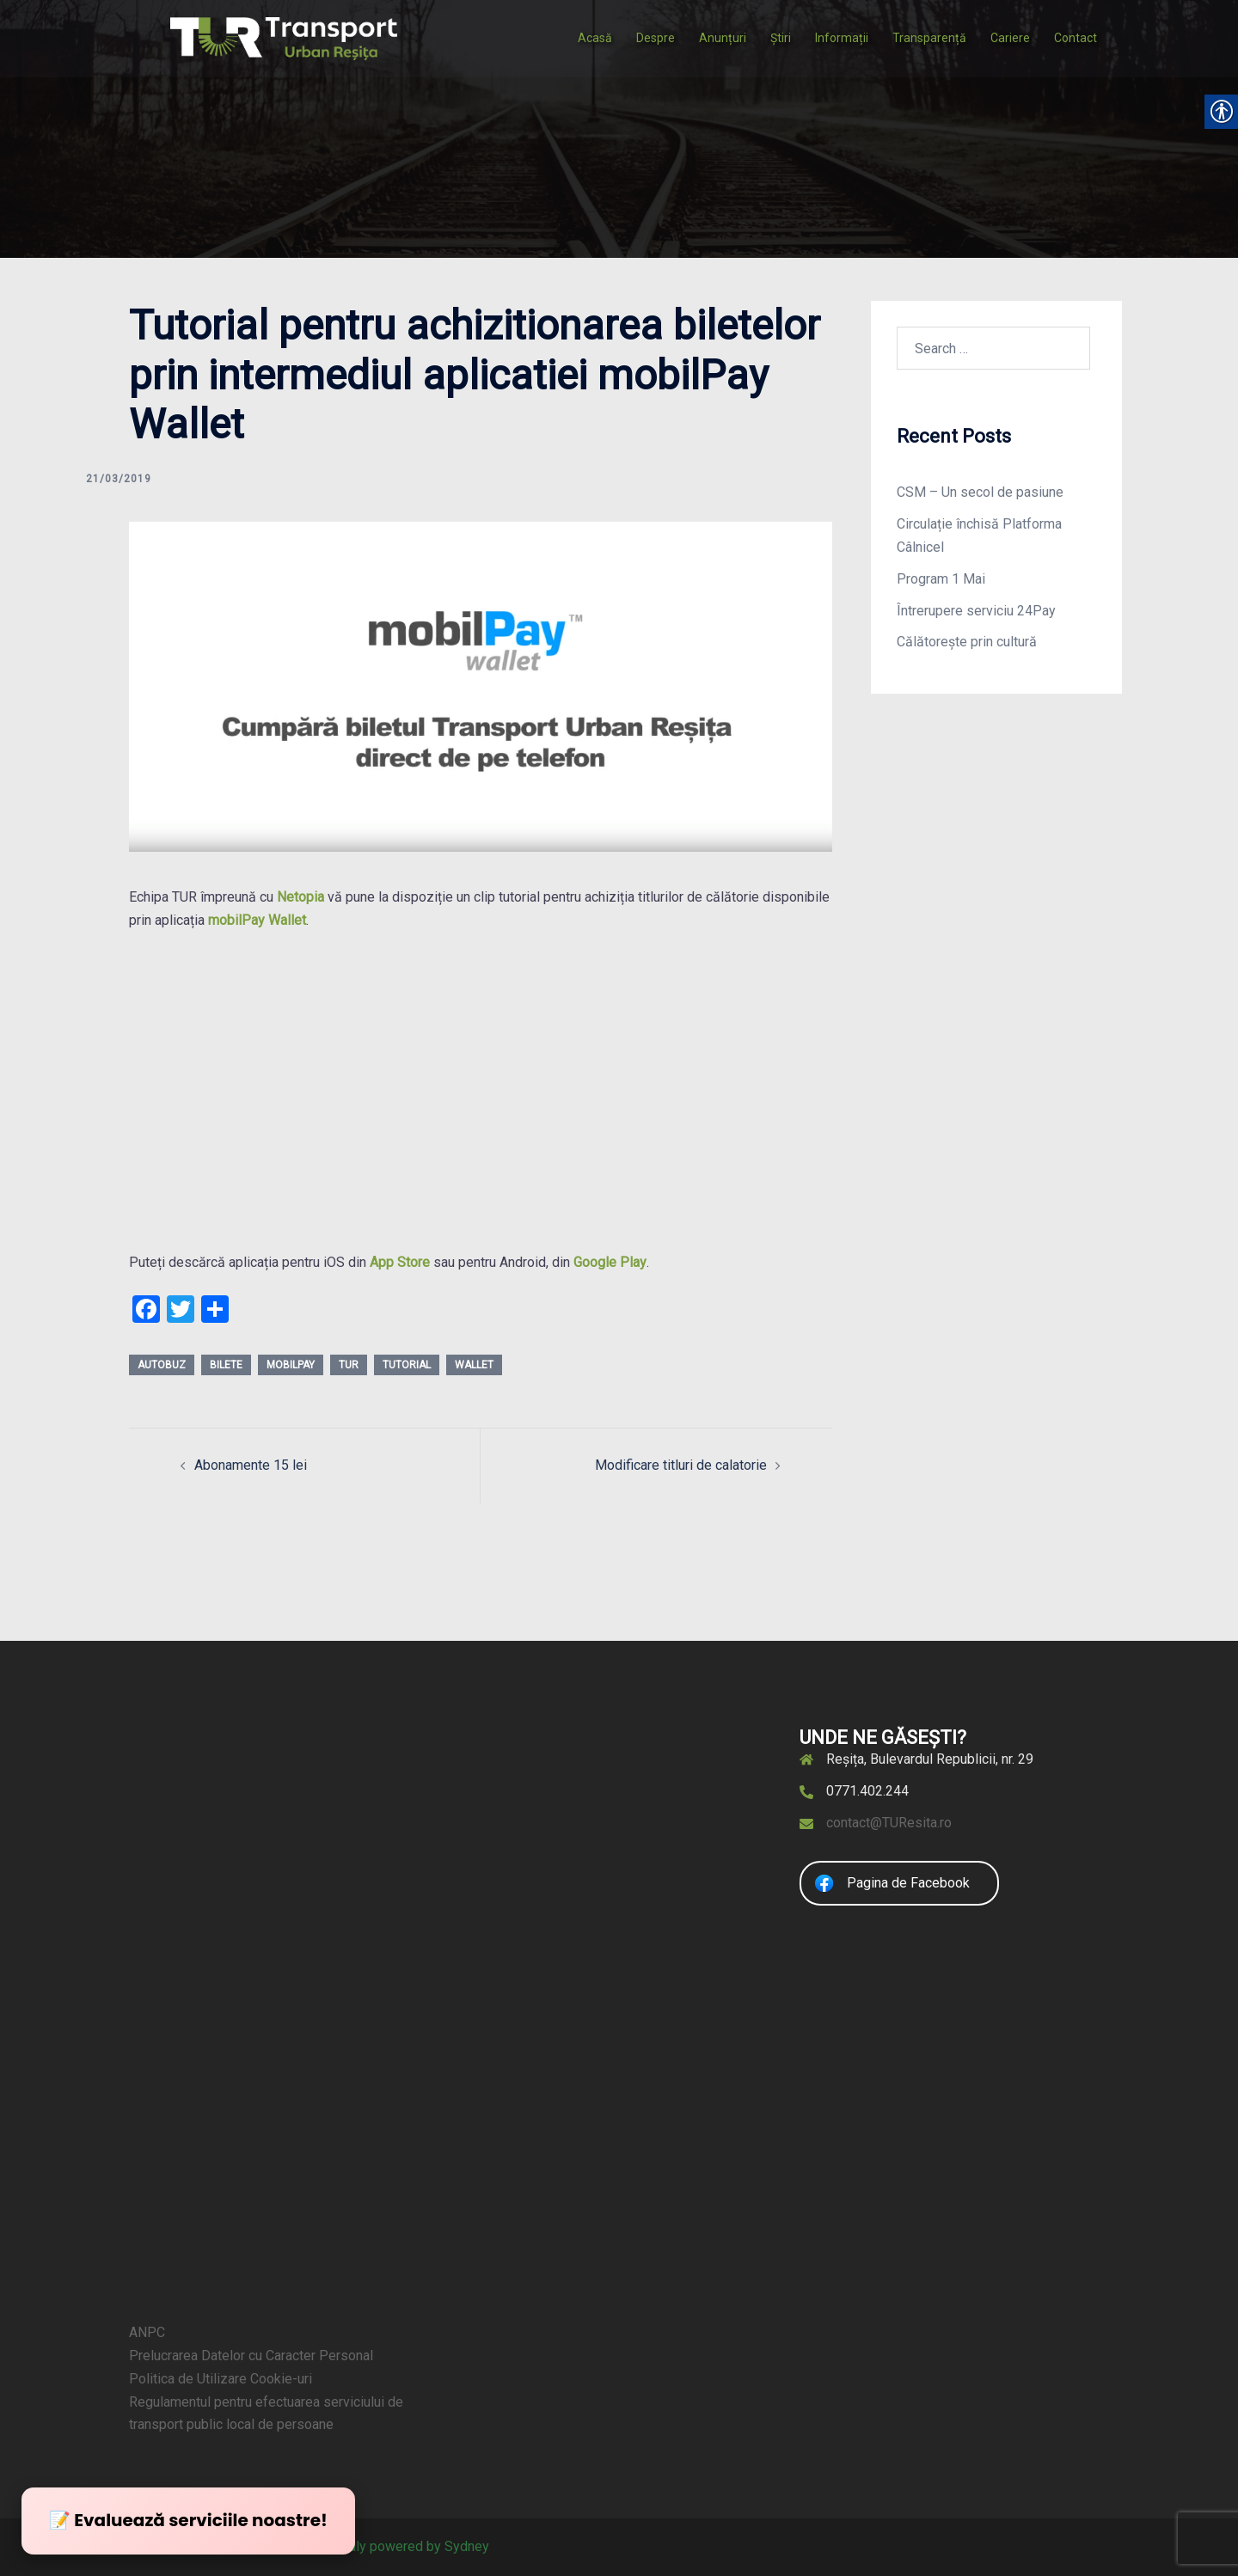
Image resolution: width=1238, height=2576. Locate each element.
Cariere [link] (1010, 38)
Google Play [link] (610, 1262)
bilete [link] (226, 1365)
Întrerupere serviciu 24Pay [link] (976, 611)
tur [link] (349, 1365)
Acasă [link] (595, 38)
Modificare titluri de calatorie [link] (681, 1465)
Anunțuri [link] (722, 38)
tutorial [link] (407, 1365)
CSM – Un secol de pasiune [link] (980, 492)
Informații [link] (841, 38)
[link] (283, 37)
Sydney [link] (466, 2546)
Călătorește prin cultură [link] (967, 641)
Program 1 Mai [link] (941, 579)
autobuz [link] (162, 1365)
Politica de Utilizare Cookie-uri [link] (220, 2379)
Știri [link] (780, 38)
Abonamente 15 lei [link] (250, 1465)
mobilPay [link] (291, 1365)
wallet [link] (474, 1365)
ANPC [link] (147, 2332)
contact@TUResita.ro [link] (889, 1822)
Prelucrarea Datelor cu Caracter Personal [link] (251, 2355)
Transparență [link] (929, 38)
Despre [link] (655, 38)
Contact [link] (1075, 38)
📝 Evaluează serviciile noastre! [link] (188, 2520)
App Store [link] (400, 1262)
